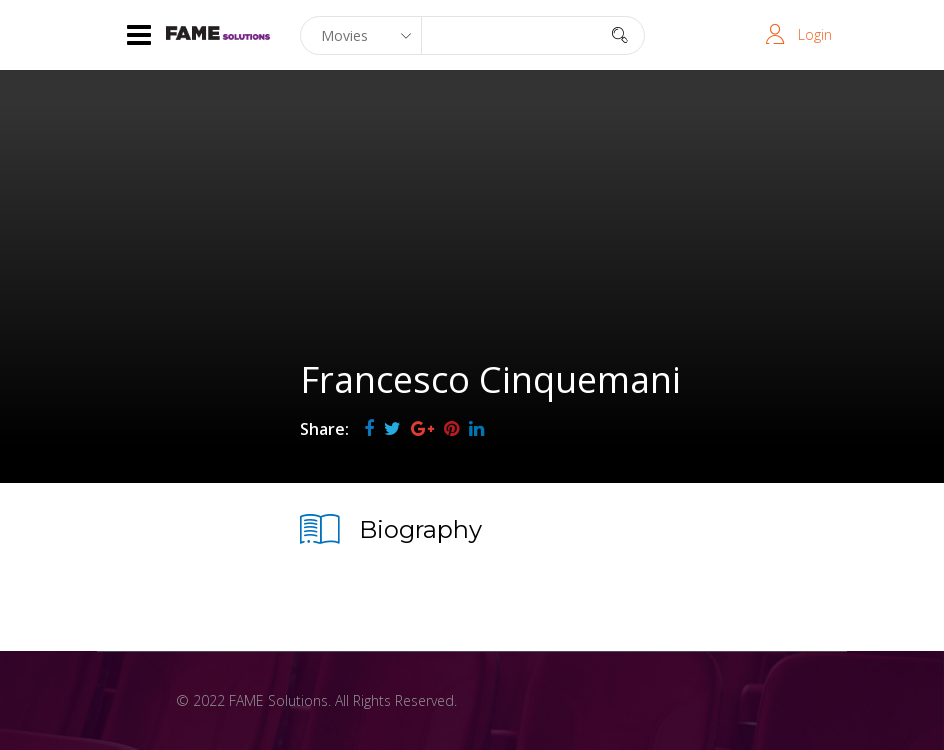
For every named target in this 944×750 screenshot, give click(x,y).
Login (815, 34)
